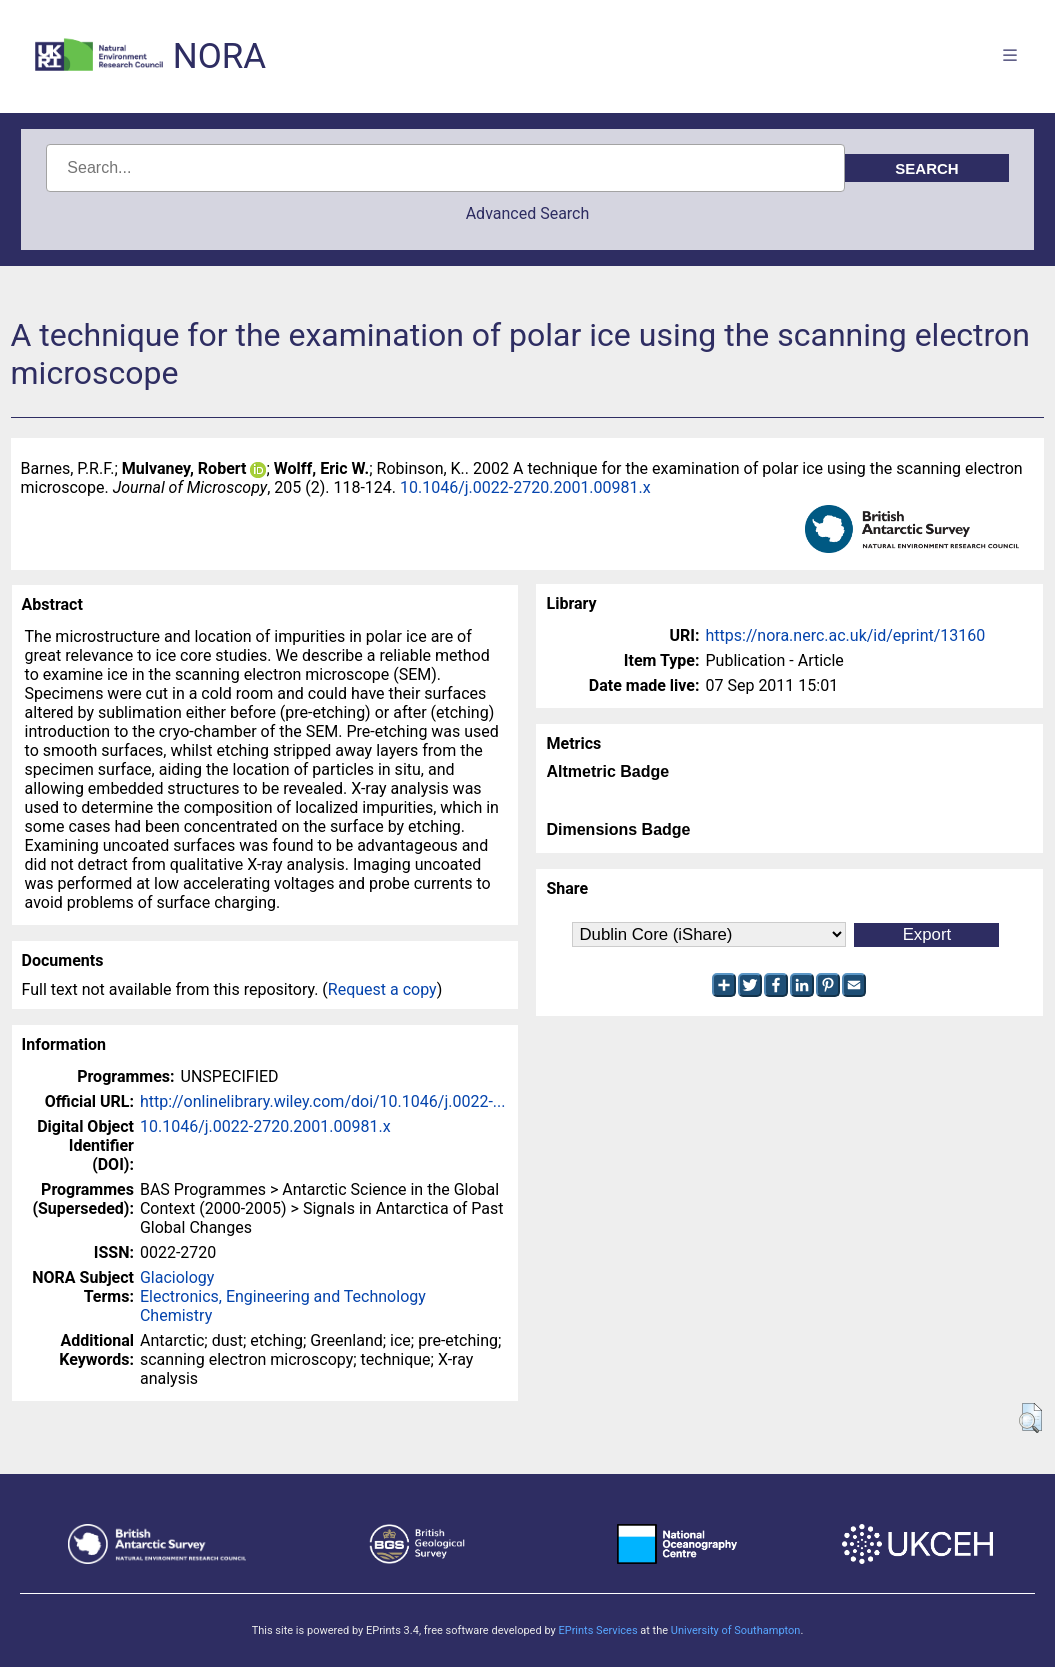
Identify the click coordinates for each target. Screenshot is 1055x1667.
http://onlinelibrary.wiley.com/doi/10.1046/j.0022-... (323, 1101)
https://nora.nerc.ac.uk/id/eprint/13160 (845, 635)
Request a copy (382, 989)
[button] (1030, 1418)
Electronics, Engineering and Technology (283, 1296)
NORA (219, 56)
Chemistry (176, 1315)
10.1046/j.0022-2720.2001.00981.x (525, 487)
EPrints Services (597, 1630)
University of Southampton (736, 1630)
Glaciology (177, 1277)
